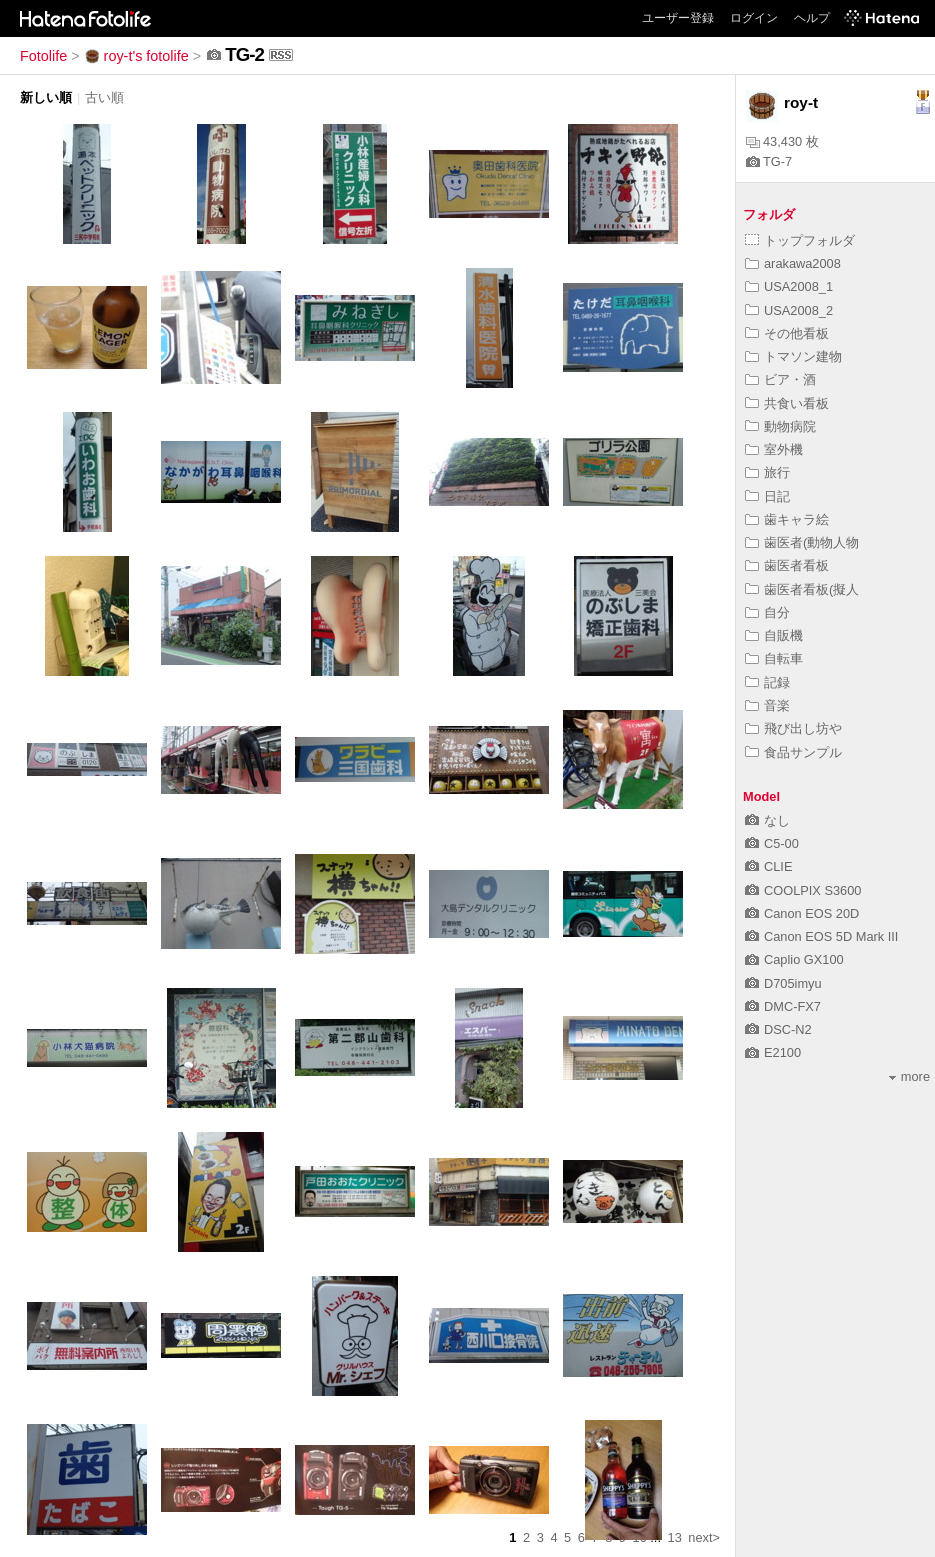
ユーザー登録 (678, 18)
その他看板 (787, 333)
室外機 (774, 449)
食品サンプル (793, 752)
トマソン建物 (793, 356)
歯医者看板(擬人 (802, 589)
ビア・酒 (780, 379)
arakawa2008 (793, 263)
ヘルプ (812, 18)
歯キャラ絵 (787, 519)
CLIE (768, 866)
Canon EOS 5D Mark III (821, 936)
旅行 (767, 472)
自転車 (774, 658)
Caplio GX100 (794, 959)
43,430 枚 (782, 141)
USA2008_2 (789, 310)
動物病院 (780, 426)
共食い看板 (787, 403)
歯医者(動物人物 (802, 542)
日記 (767, 496)
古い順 (104, 97)
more (909, 1076)
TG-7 (769, 161)
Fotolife (43, 56)
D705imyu (783, 983)
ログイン (754, 18)
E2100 (773, 1052)
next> (704, 1537)
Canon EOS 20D (802, 913)
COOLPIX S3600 (803, 890)
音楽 (767, 705)
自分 (767, 612)
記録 (767, 682)
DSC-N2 (778, 1029)
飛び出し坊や (793, 728)
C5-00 (772, 843)
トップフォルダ (800, 240)
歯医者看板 (787, 565)
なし (767, 820)
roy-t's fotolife (136, 56)
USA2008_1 (789, 286)
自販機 (774, 635)
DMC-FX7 (783, 1006)
